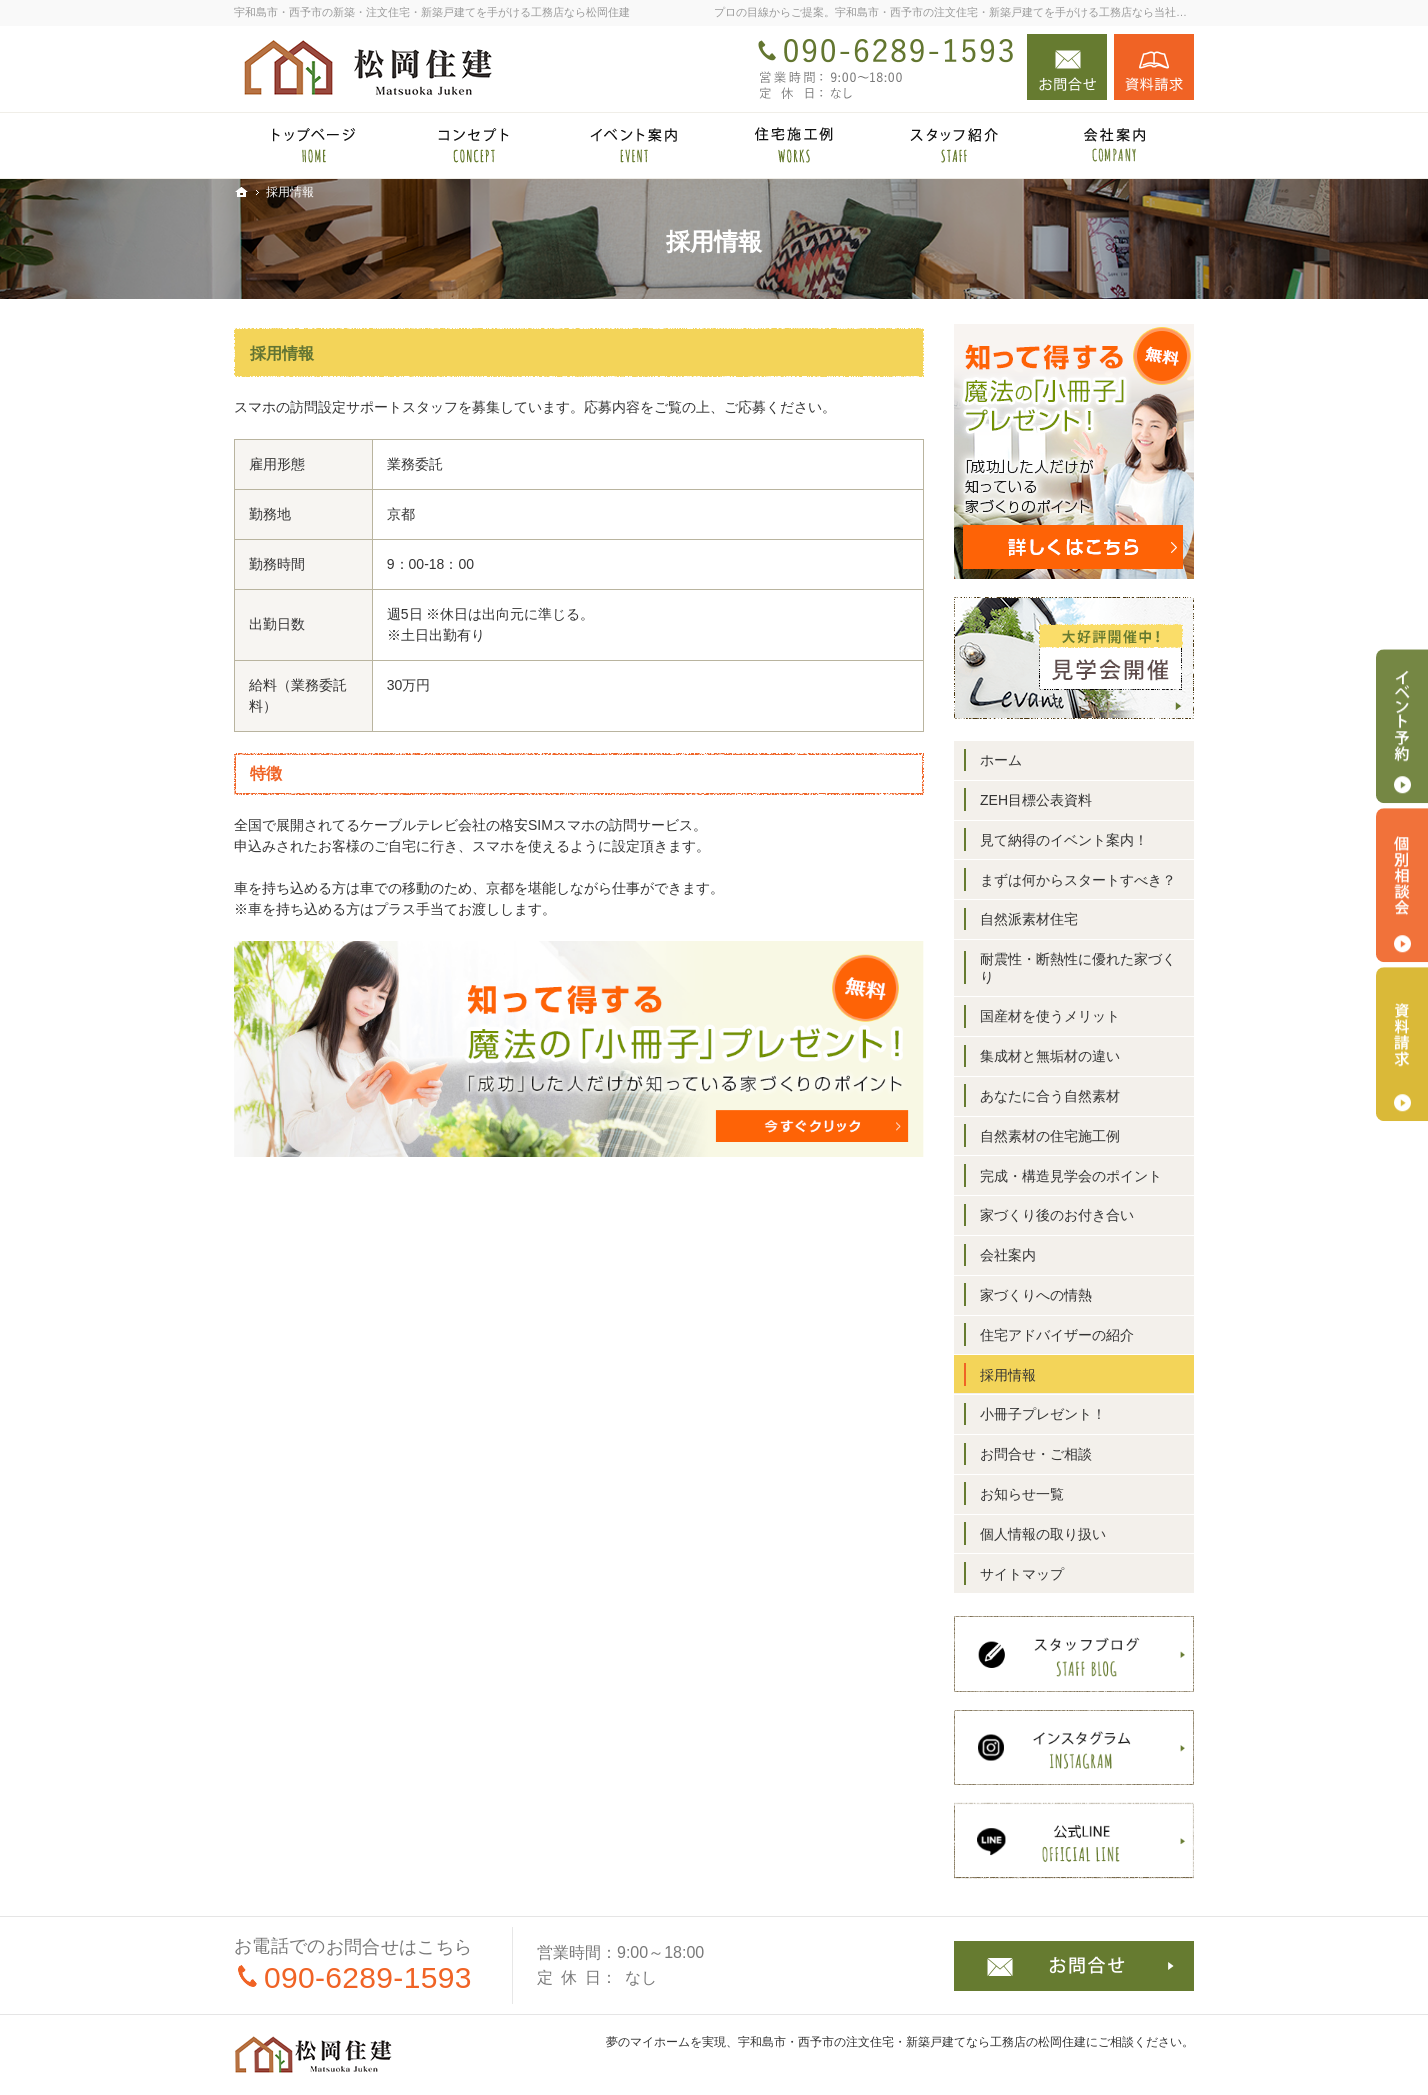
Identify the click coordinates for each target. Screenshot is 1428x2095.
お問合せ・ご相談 (1036, 1454)
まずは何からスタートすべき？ (1078, 880)
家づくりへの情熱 (1036, 1295)
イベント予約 (1402, 726)
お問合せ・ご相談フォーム (1074, 1966)
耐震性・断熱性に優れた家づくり (1078, 968)
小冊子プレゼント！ (1043, 1414)
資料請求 (1154, 67)
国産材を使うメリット (1050, 1016)
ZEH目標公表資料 (1036, 800)
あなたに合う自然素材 (1050, 1096)
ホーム (1001, 760)
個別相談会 (1402, 885)
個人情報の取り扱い (1043, 1534)
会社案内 (1008, 1255)
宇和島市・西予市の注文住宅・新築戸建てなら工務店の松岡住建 (912, 2042)
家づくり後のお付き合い (1057, 1215)
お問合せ (1067, 67)
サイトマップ (1022, 1574)
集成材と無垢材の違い (1050, 1056)
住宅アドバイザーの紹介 (1057, 1335)
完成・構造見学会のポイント (1071, 1176)
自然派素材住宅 (1029, 919)
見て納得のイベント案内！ (1064, 840)
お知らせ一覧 (1022, 1494)
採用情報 (282, 353)
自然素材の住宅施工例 (1050, 1136)
